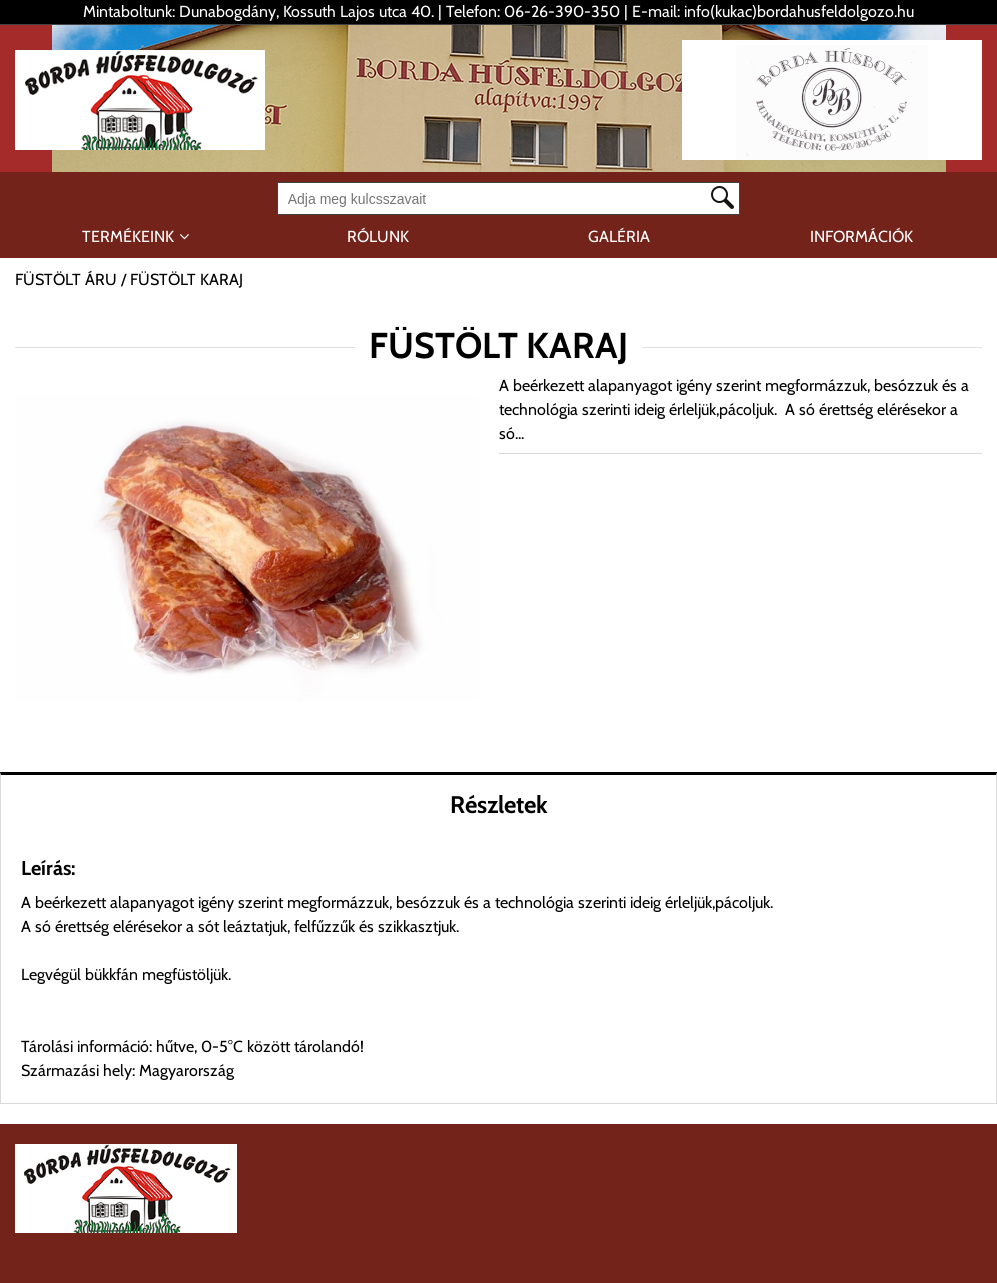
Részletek (499, 804)
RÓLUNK (378, 236)
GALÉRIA (619, 236)
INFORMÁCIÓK (861, 236)
